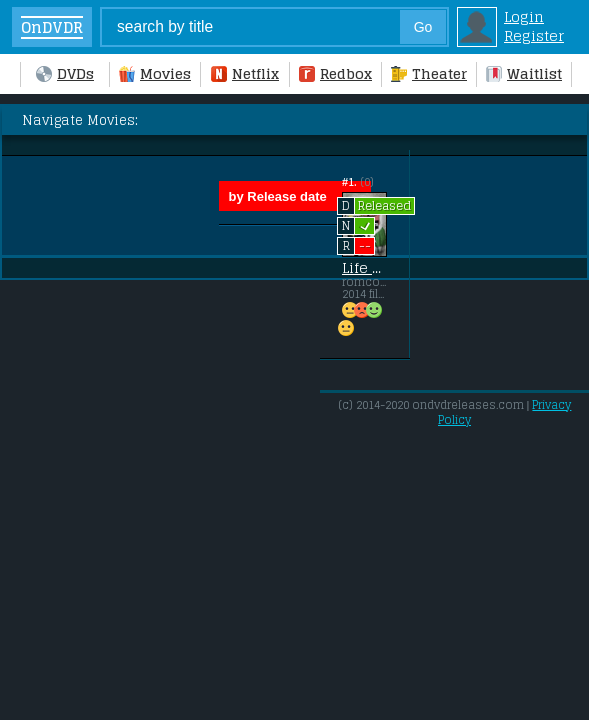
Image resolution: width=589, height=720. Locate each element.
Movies (155, 73)
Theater (429, 73)
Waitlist (524, 73)
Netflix (245, 73)
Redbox (335, 73)
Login (524, 16)
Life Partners (364, 268)
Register (534, 35)
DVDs (65, 73)
